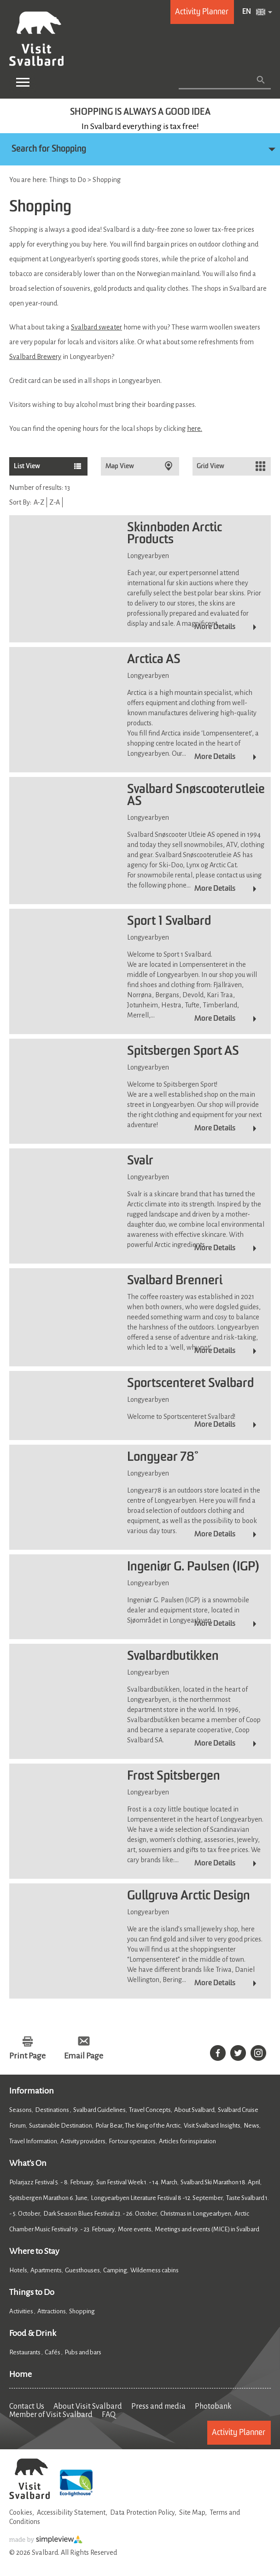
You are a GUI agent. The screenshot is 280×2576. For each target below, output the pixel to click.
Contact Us (26, 2406)
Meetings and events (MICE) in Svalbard (207, 2229)
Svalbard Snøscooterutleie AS (196, 795)
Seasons (20, 2109)
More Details (214, 627)
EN (246, 12)
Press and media (158, 2406)
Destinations (52, 2109)
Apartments (46, 2270)
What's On (28, 2163)
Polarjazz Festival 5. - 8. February (51, 2182)
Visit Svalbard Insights (212, 2125)
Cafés (53, 2352)
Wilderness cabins (154, 2270)
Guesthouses (82, 2270)
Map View (119, 466)
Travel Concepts (150, 2109)
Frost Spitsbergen (173, 1776)
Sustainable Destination (60, 2125)
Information (31, 2090)
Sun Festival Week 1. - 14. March (136, 2182)
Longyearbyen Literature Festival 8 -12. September (157, 2197)
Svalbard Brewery (35, 356)
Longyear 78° (162, 1457)
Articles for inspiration (187, 2141)
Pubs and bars (83, 2352)
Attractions (51, 2311)
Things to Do (31, 2292)
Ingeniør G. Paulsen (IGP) (193, 1567)
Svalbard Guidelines (99, 2109)
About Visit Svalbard (87, 2406)
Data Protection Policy (142, 2512)
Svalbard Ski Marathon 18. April (220, 2182)
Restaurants (25, 2352)
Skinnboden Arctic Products (174, 534)
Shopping (82, 2311)
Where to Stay (34, 2251)
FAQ (109, 2415)
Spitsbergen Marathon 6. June (48, 2197)
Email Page (83, 2055)
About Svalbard (194, 2109)
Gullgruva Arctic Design (188, 1896)
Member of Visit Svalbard (51, 2415)
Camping (115, 2270)
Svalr (140, 1161)
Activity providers (82, 2141)
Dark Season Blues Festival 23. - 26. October (100, 2213)
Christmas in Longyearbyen (195, 2213)
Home (20, 2374)
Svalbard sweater (96, 327)
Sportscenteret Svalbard (190, 1383)
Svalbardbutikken (173, 1656)
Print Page (27, 2055)
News (251, 2125)
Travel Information (33, 2141)
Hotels (18, 2270)
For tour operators (132, 2141)
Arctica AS (154, 659)
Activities (21, 2311)
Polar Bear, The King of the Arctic (138, 2125)
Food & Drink (32, 2333)
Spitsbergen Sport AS (183, 1051)
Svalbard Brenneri (174, 1281)
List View (27, 466)
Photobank (213, 2406)
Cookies (20, 2512)
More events (135, 2229)
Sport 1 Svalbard (169, 921)
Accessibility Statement (71, 2512)
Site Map (192, 2512)
